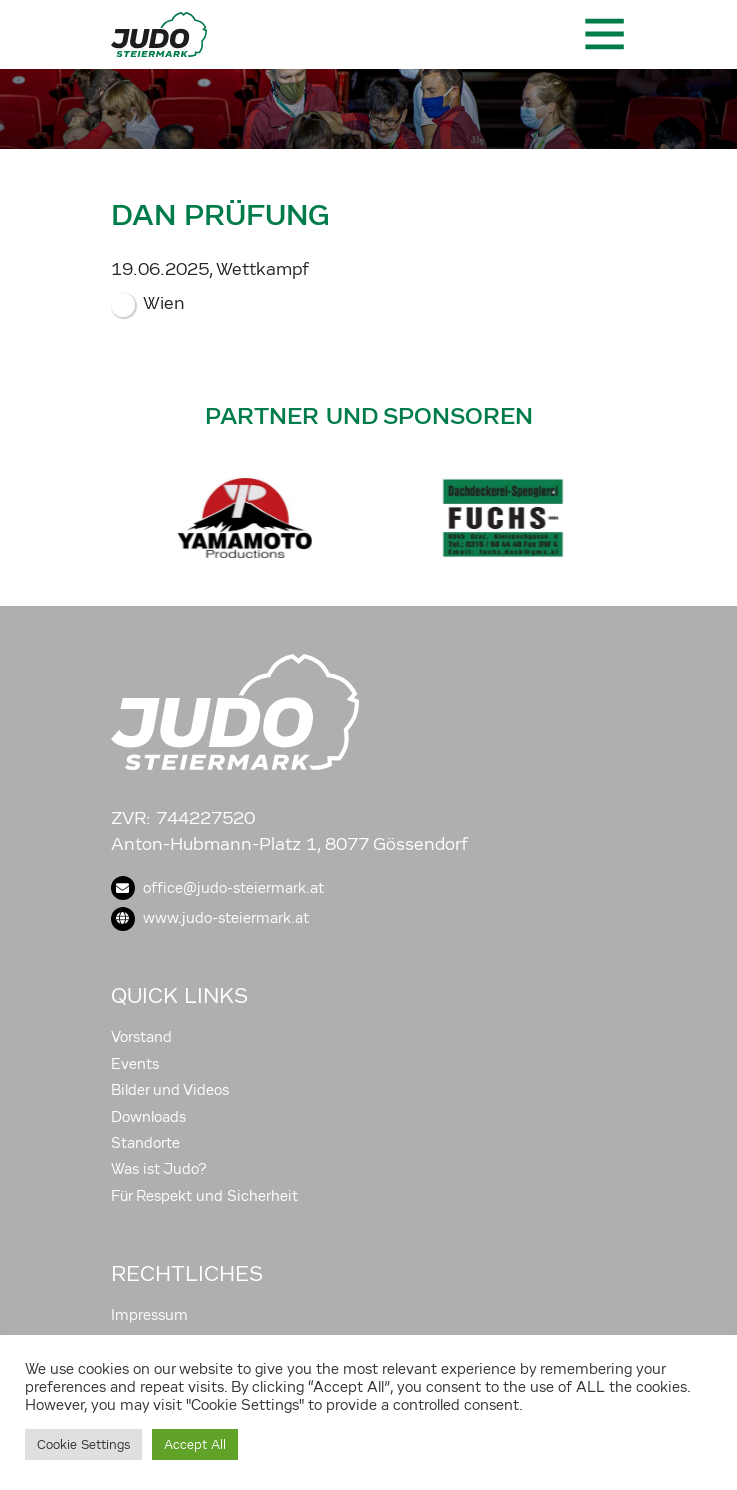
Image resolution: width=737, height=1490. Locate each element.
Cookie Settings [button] (83, 1444)
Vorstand (141, 1037)
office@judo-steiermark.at (217, 888)
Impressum (149, 1315)
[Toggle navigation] (603, 34)
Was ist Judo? (159, 1169)
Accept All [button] (195, 1444)
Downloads (148, 1117)
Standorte (145, 1143)
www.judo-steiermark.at (210, 918)
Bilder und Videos (170, 1090)
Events (135, 1064)
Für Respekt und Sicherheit (204, 1196)
